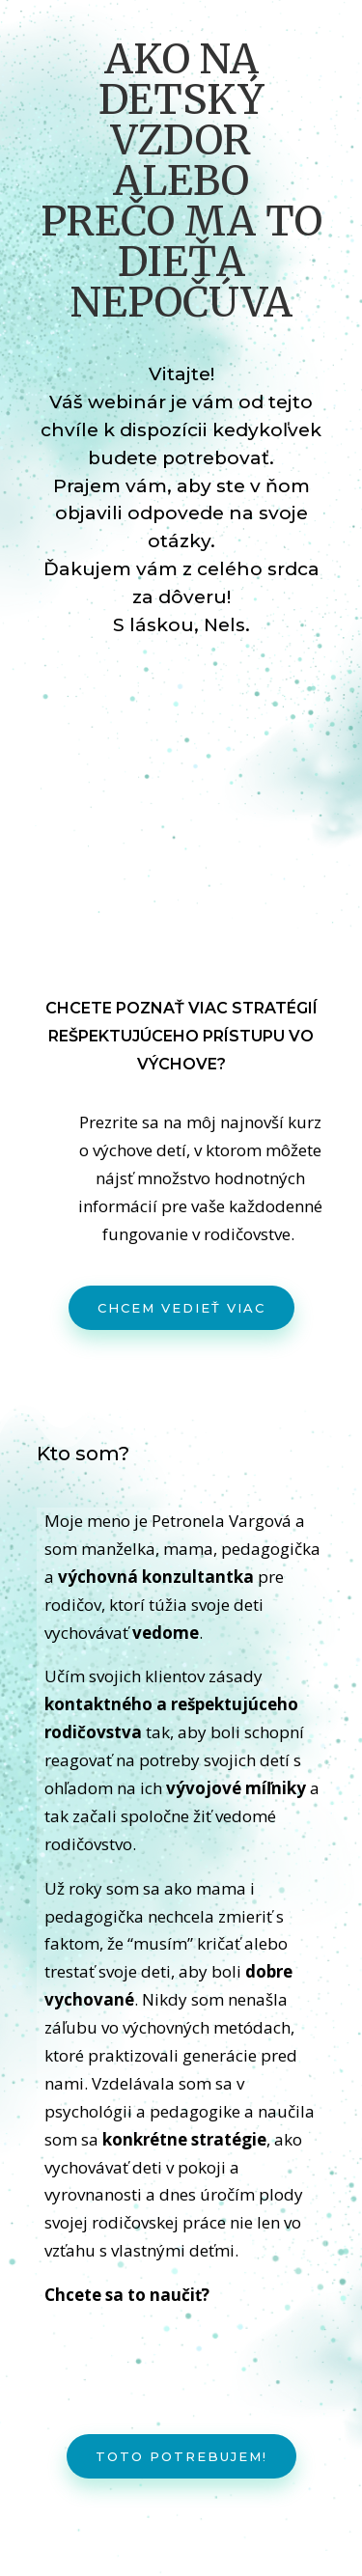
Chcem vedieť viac (181, 1308)
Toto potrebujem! (181, 2456)
